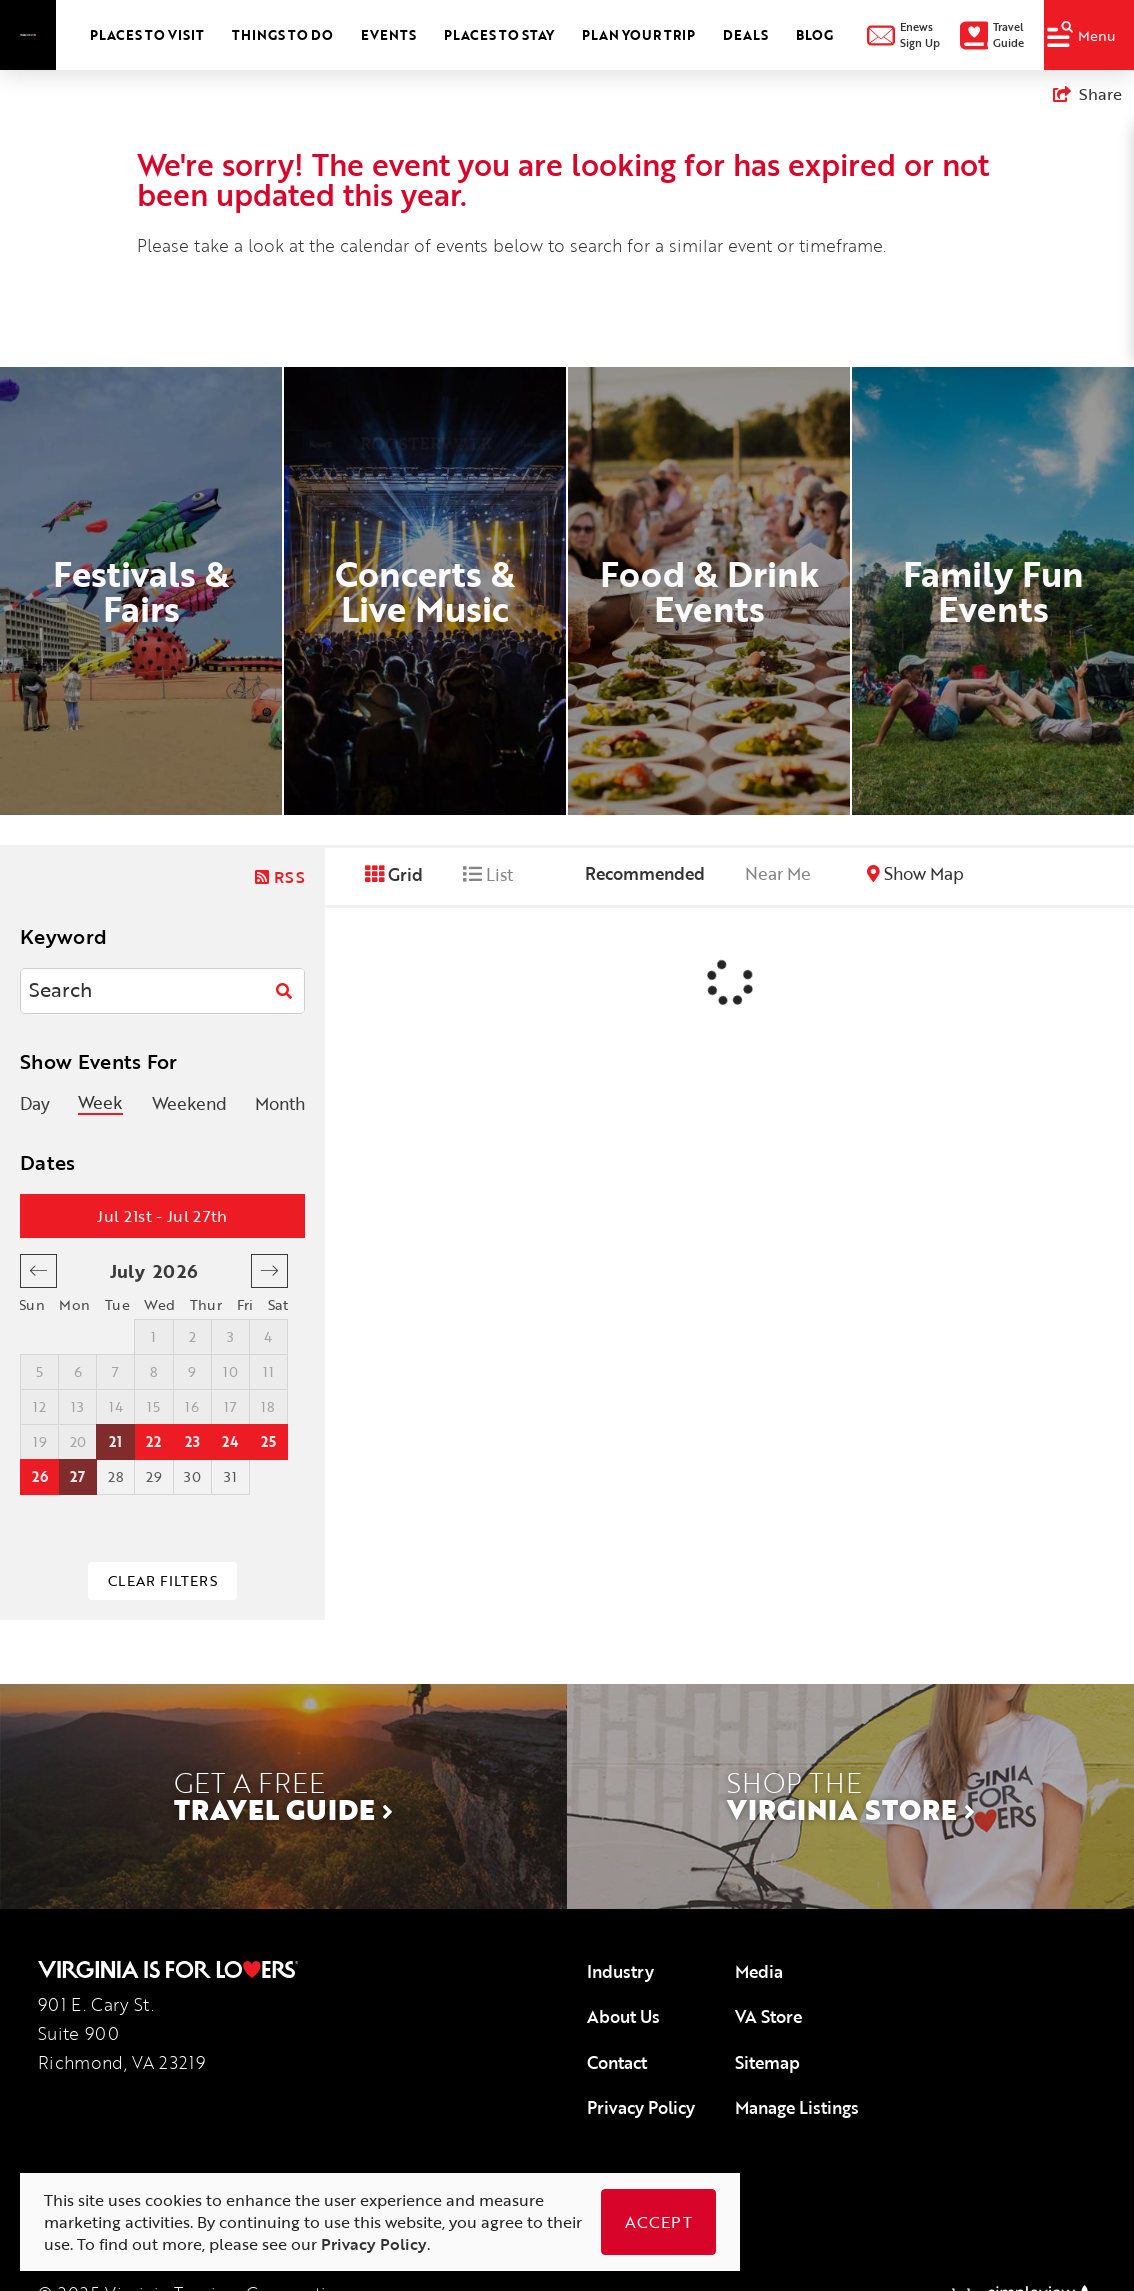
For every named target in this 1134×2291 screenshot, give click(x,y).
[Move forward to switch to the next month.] (269, 1271)
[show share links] (1087, 94)
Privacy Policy (641, 2107)
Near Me (778, 873)
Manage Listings (797, 2107)
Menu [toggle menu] (1081, 33)
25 (268, 1441)
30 (192, 1476)
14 (116, 1406)
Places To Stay (499, 35)
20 (78, 1441)
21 (115, 1441)
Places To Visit (147, 35)
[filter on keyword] (284, 991)
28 (116, 1476)
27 (77, 1476)
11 (268, 1371)
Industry (620, 1971)
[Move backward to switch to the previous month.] (38, 1271)
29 (154, 1476)
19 (40, 1441)
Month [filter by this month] (280, 1104)
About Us (623, 2016)
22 (153, 1441)
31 (230, 1476)
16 (192, 1406)
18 (268, 1406)
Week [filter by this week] (100, 1104)
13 (77, 1406)
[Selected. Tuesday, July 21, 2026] (116, 1441)
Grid (394, 874)
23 (192, 1441)
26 (40, 1476)
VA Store (768, 2016)
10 (230, 1371)
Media (759, 1971)
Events (388, 35)
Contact (617, 2062)
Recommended (645, 873)
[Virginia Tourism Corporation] (28, 34)
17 (230, 1406)
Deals (745, 35)
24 (230, 1441)
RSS (280, 877)
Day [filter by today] (35, 1104)
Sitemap (767, 2062)
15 (153, 1406)
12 (39, 1406)
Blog (814, 35)
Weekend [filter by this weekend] (189, 1104)
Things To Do (282, 35)
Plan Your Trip (638, 35)
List (488, 874)
